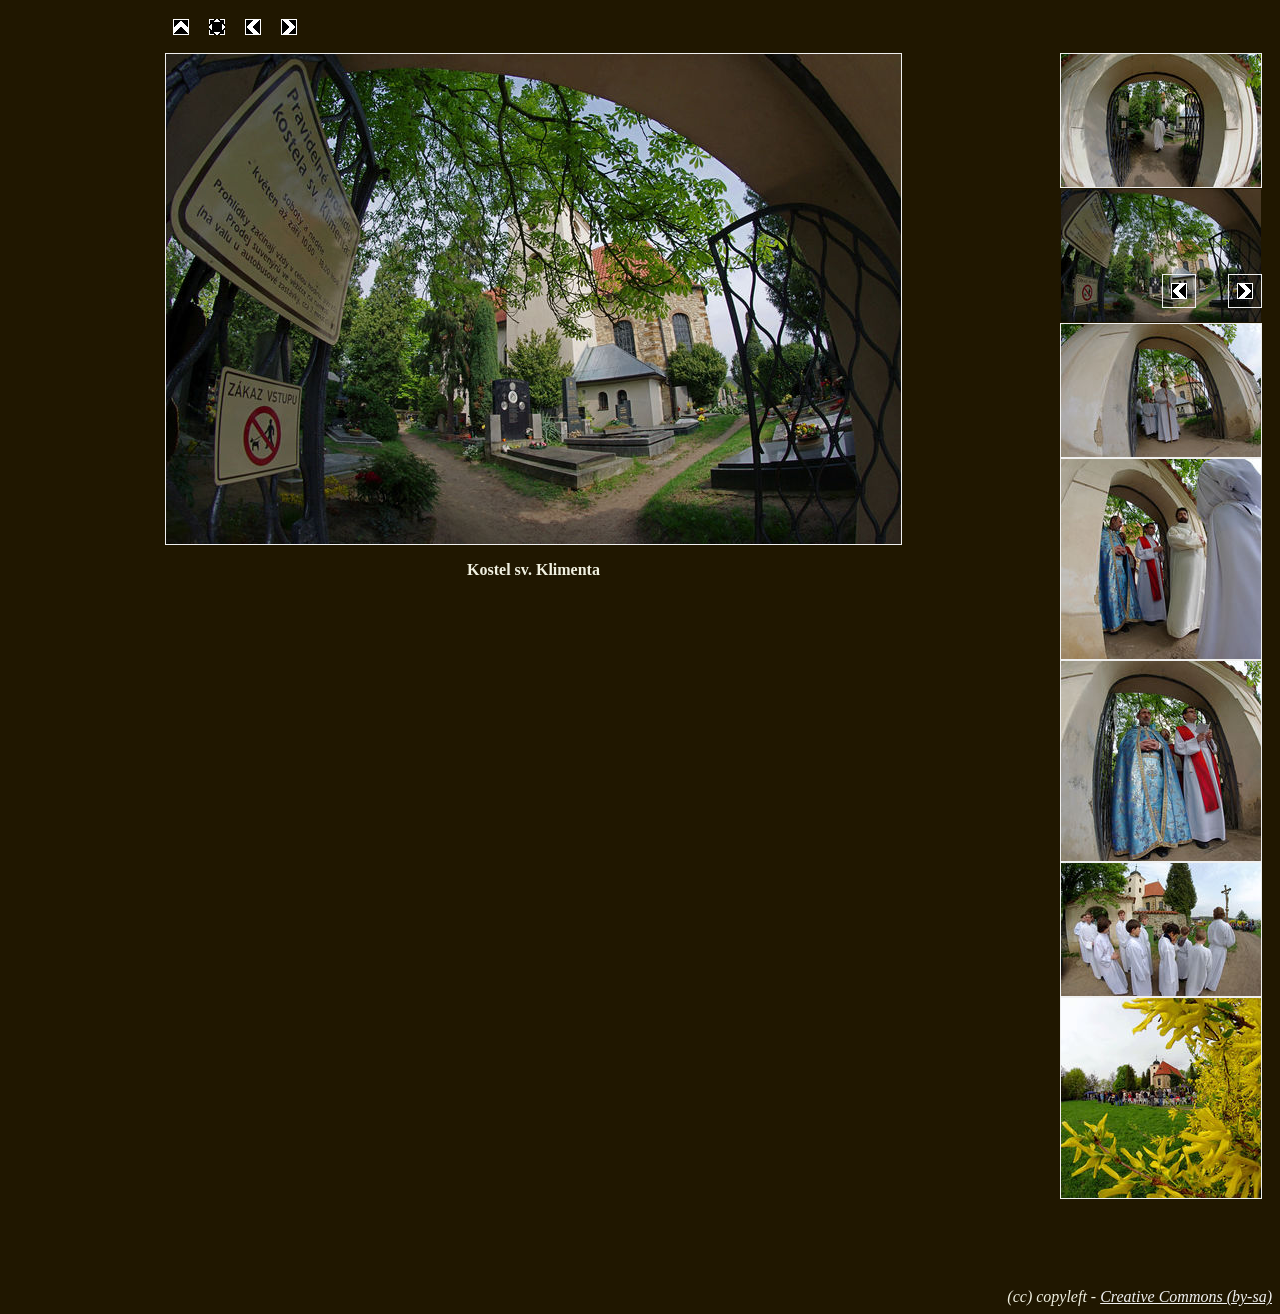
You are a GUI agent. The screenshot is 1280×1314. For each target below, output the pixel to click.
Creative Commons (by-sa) (1186, 1296)
